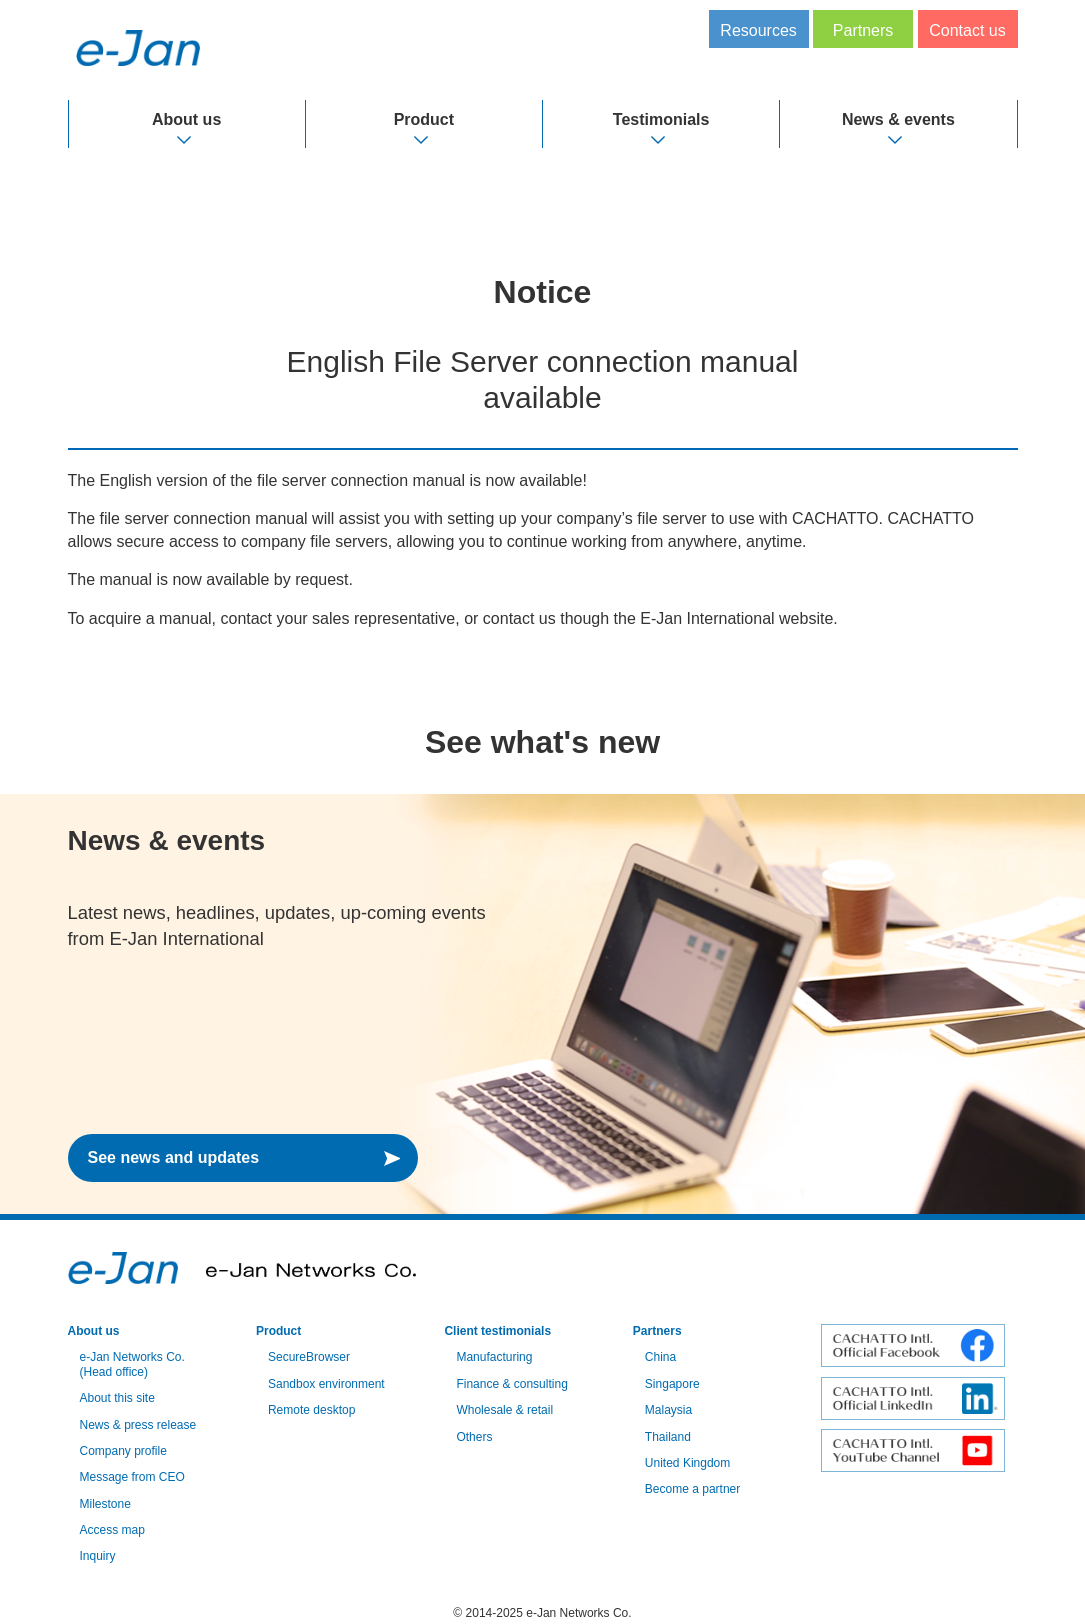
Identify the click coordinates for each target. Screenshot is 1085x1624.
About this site (117, 1398)
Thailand (668, 1437)
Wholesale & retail (504, 1410)
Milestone (105, 1504)
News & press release (138, 1425)
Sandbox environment (326, 1384)
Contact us (967, 30)
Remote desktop (311, 1410)
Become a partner (692, 1489)
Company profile (123, 1451)
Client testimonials (497, 1331)
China (660, 1357)
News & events (898, 119)
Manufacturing (494, 1357)
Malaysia (668, 1410)
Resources (758, 30)
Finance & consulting (511, 1384)
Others (474, 1437)
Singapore (672, 1384)
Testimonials (661, 119)
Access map (112, 1530)
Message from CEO (132, 1477)
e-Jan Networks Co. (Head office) (132, 1364)
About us (186, 119)
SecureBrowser (309, 1357)
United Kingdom (687, 1463)
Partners (863, 30)
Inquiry (98, 1556)
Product (424, 119)
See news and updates (174, 1157)
